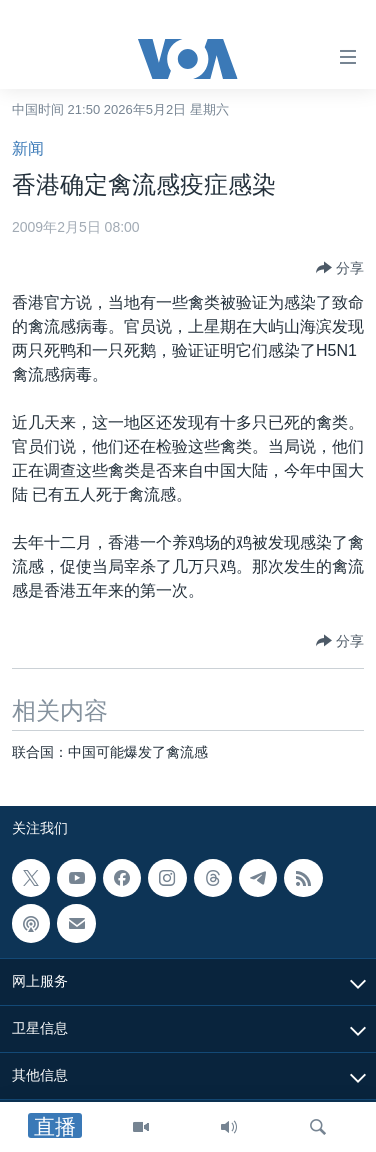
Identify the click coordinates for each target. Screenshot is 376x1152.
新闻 (28, 148)
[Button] (340, 268)
